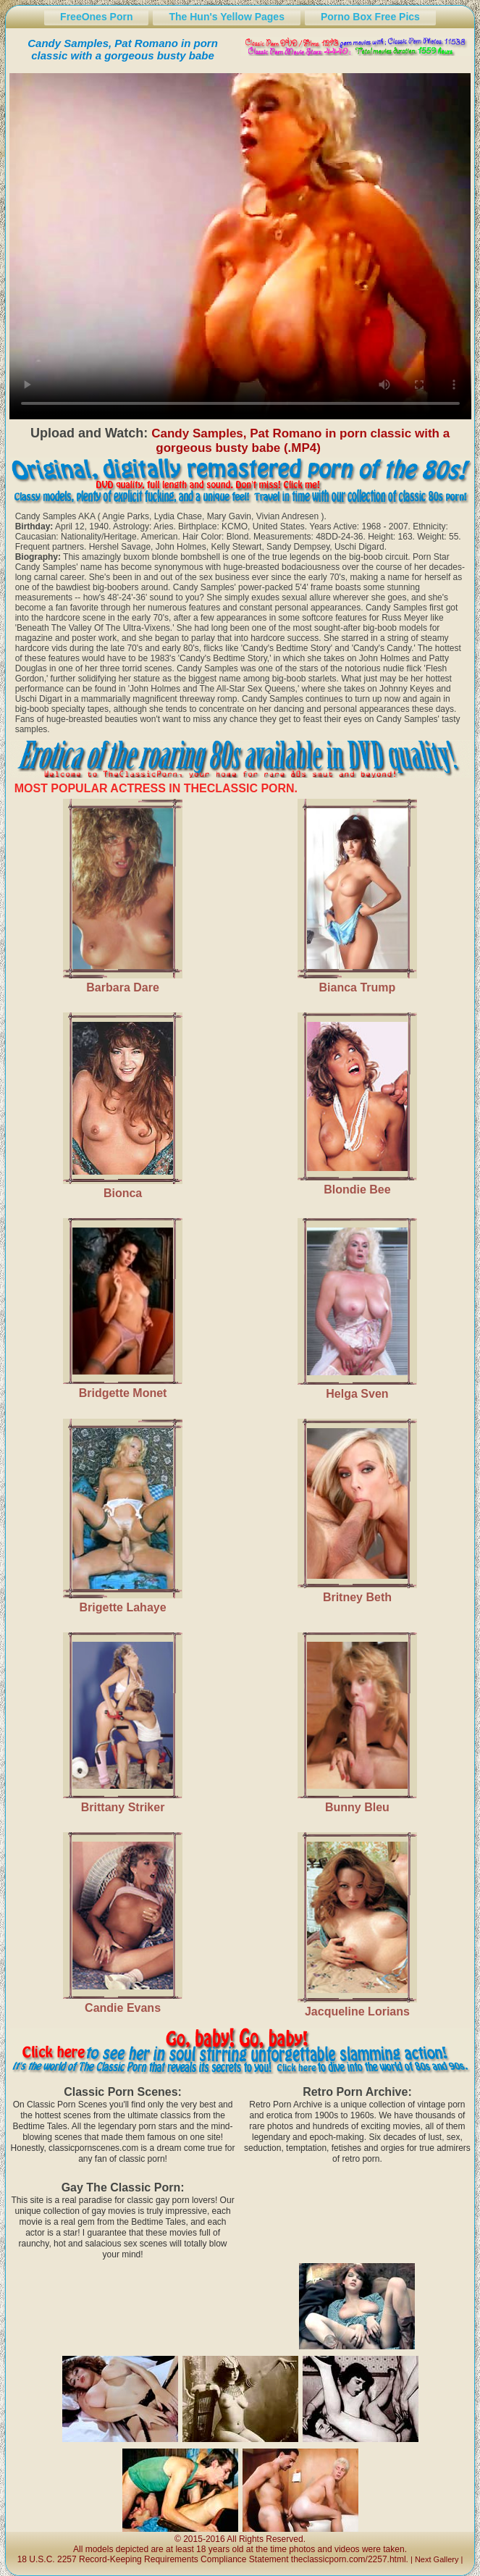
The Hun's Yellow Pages (226, 16)
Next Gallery (437, 2559)
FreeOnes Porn (96, 16)
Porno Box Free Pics (370, 16)
